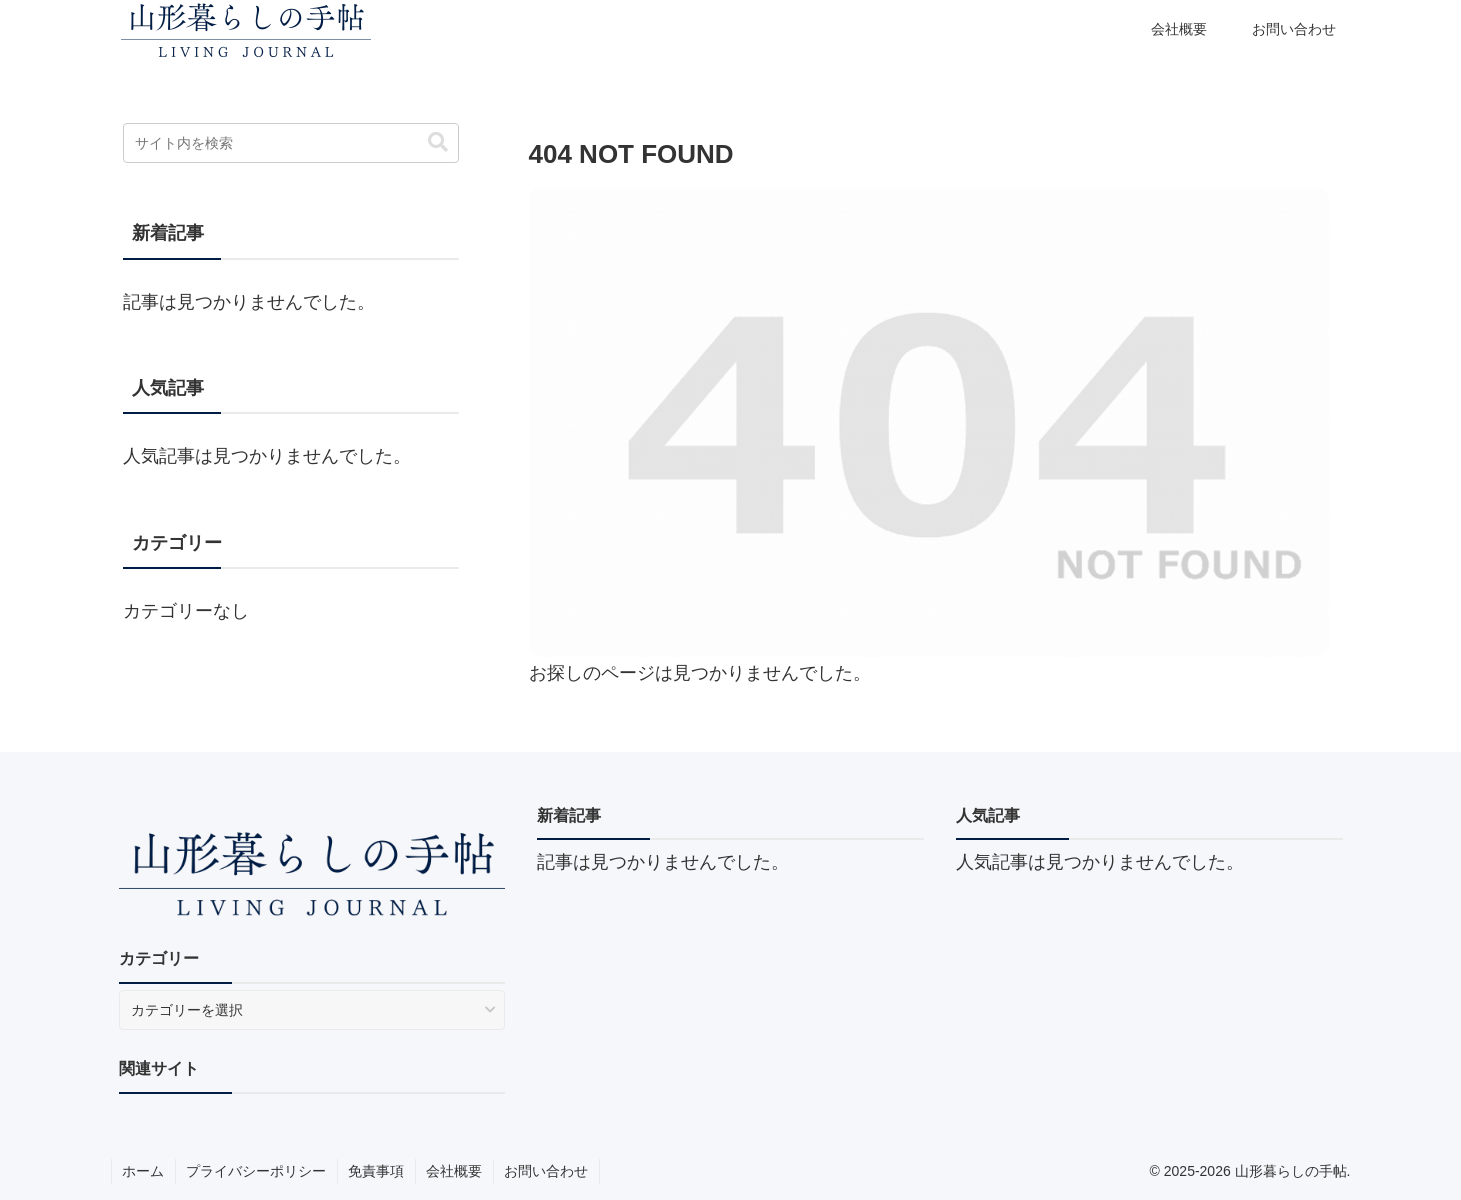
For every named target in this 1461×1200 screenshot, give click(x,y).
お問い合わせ (546, 1171)
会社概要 (454, 1171)
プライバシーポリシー (256, 1171)
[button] (438, 142)
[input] (291, 143)
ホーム (143, 1171)
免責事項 (376, 1171)
